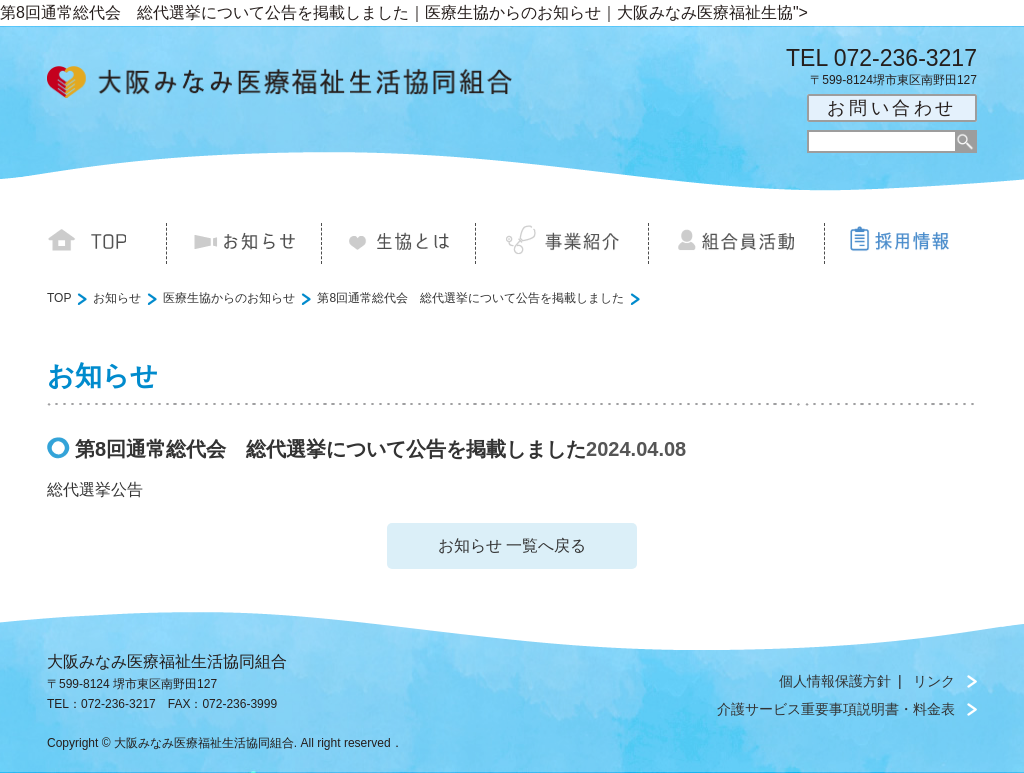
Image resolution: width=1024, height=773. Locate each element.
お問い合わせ (892, 108)
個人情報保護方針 (835, 681)
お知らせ (117, 298)
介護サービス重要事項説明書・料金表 (836, 709)
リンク (934, 681)
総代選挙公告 (95, 489)
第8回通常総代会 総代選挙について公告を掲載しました (470, 298)
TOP (59, 298)
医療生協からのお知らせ (229, 298)
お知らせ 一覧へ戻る (512, 545)
